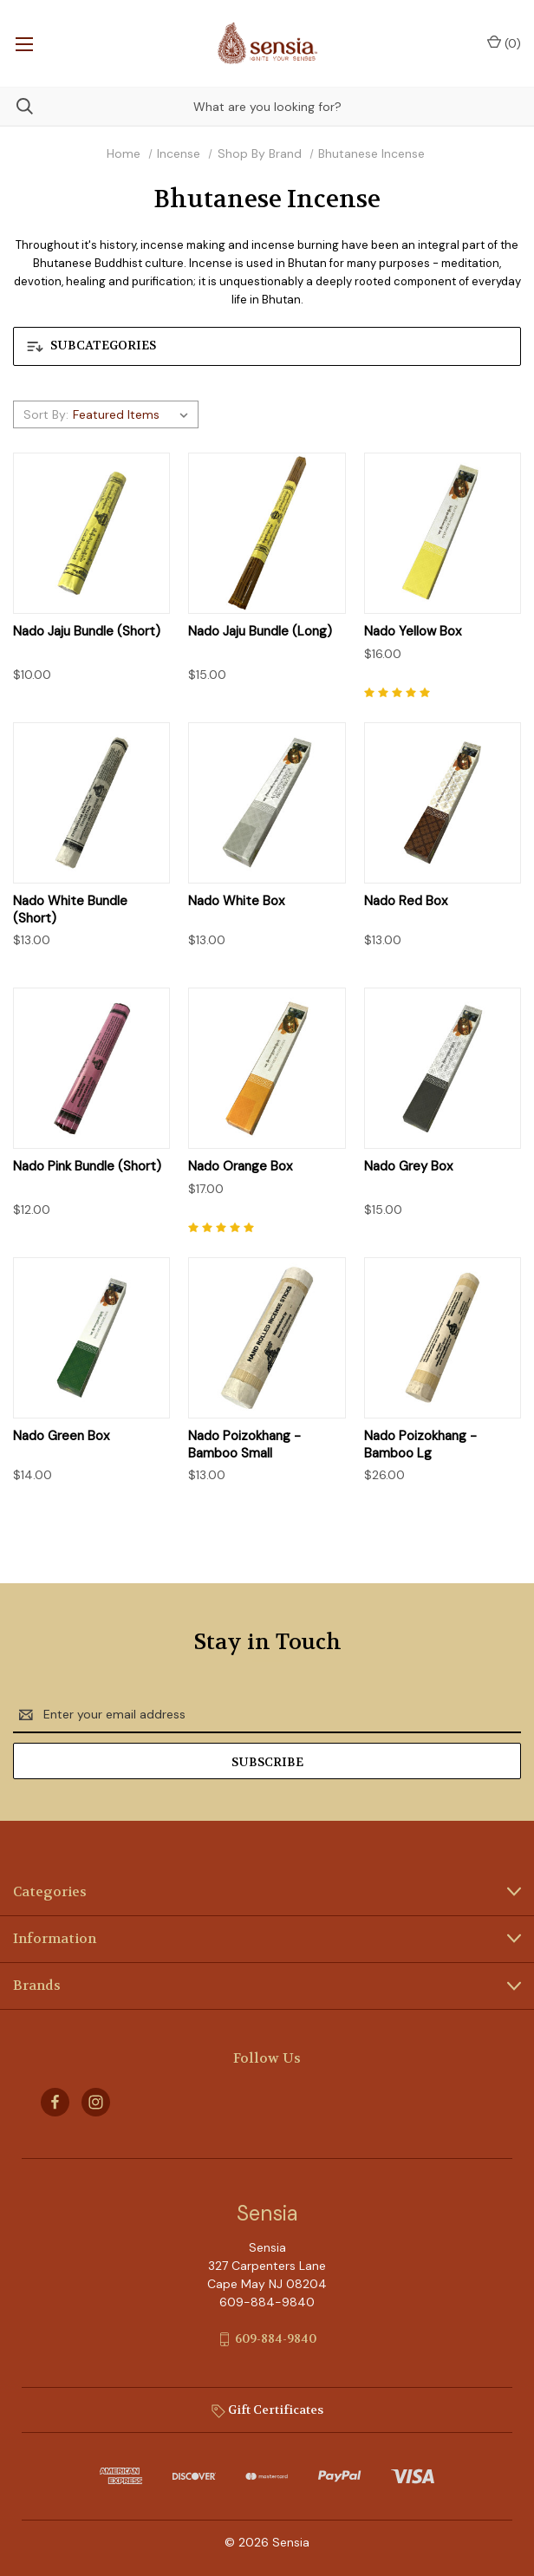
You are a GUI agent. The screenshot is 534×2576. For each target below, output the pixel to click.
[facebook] (55, 2102)
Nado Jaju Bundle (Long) (260, 631)
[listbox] (133, 414)
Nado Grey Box (408, 1166)
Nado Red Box (405, 901)
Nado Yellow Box (412, 631)
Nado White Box (236, 901)
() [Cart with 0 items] (504, 43)
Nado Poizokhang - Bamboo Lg (420, 1445)
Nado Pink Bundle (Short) (87, 1166)
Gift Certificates (267, 2409)
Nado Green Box (61, 1436)
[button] (267, 346)
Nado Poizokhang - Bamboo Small (244, 1445)
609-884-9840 (275, 2338)
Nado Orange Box (240, 1166)
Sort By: (45, 414)
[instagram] (95, 2102)
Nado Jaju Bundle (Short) (86, 631)
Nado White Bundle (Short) (70, 910)
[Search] (16, 106)
